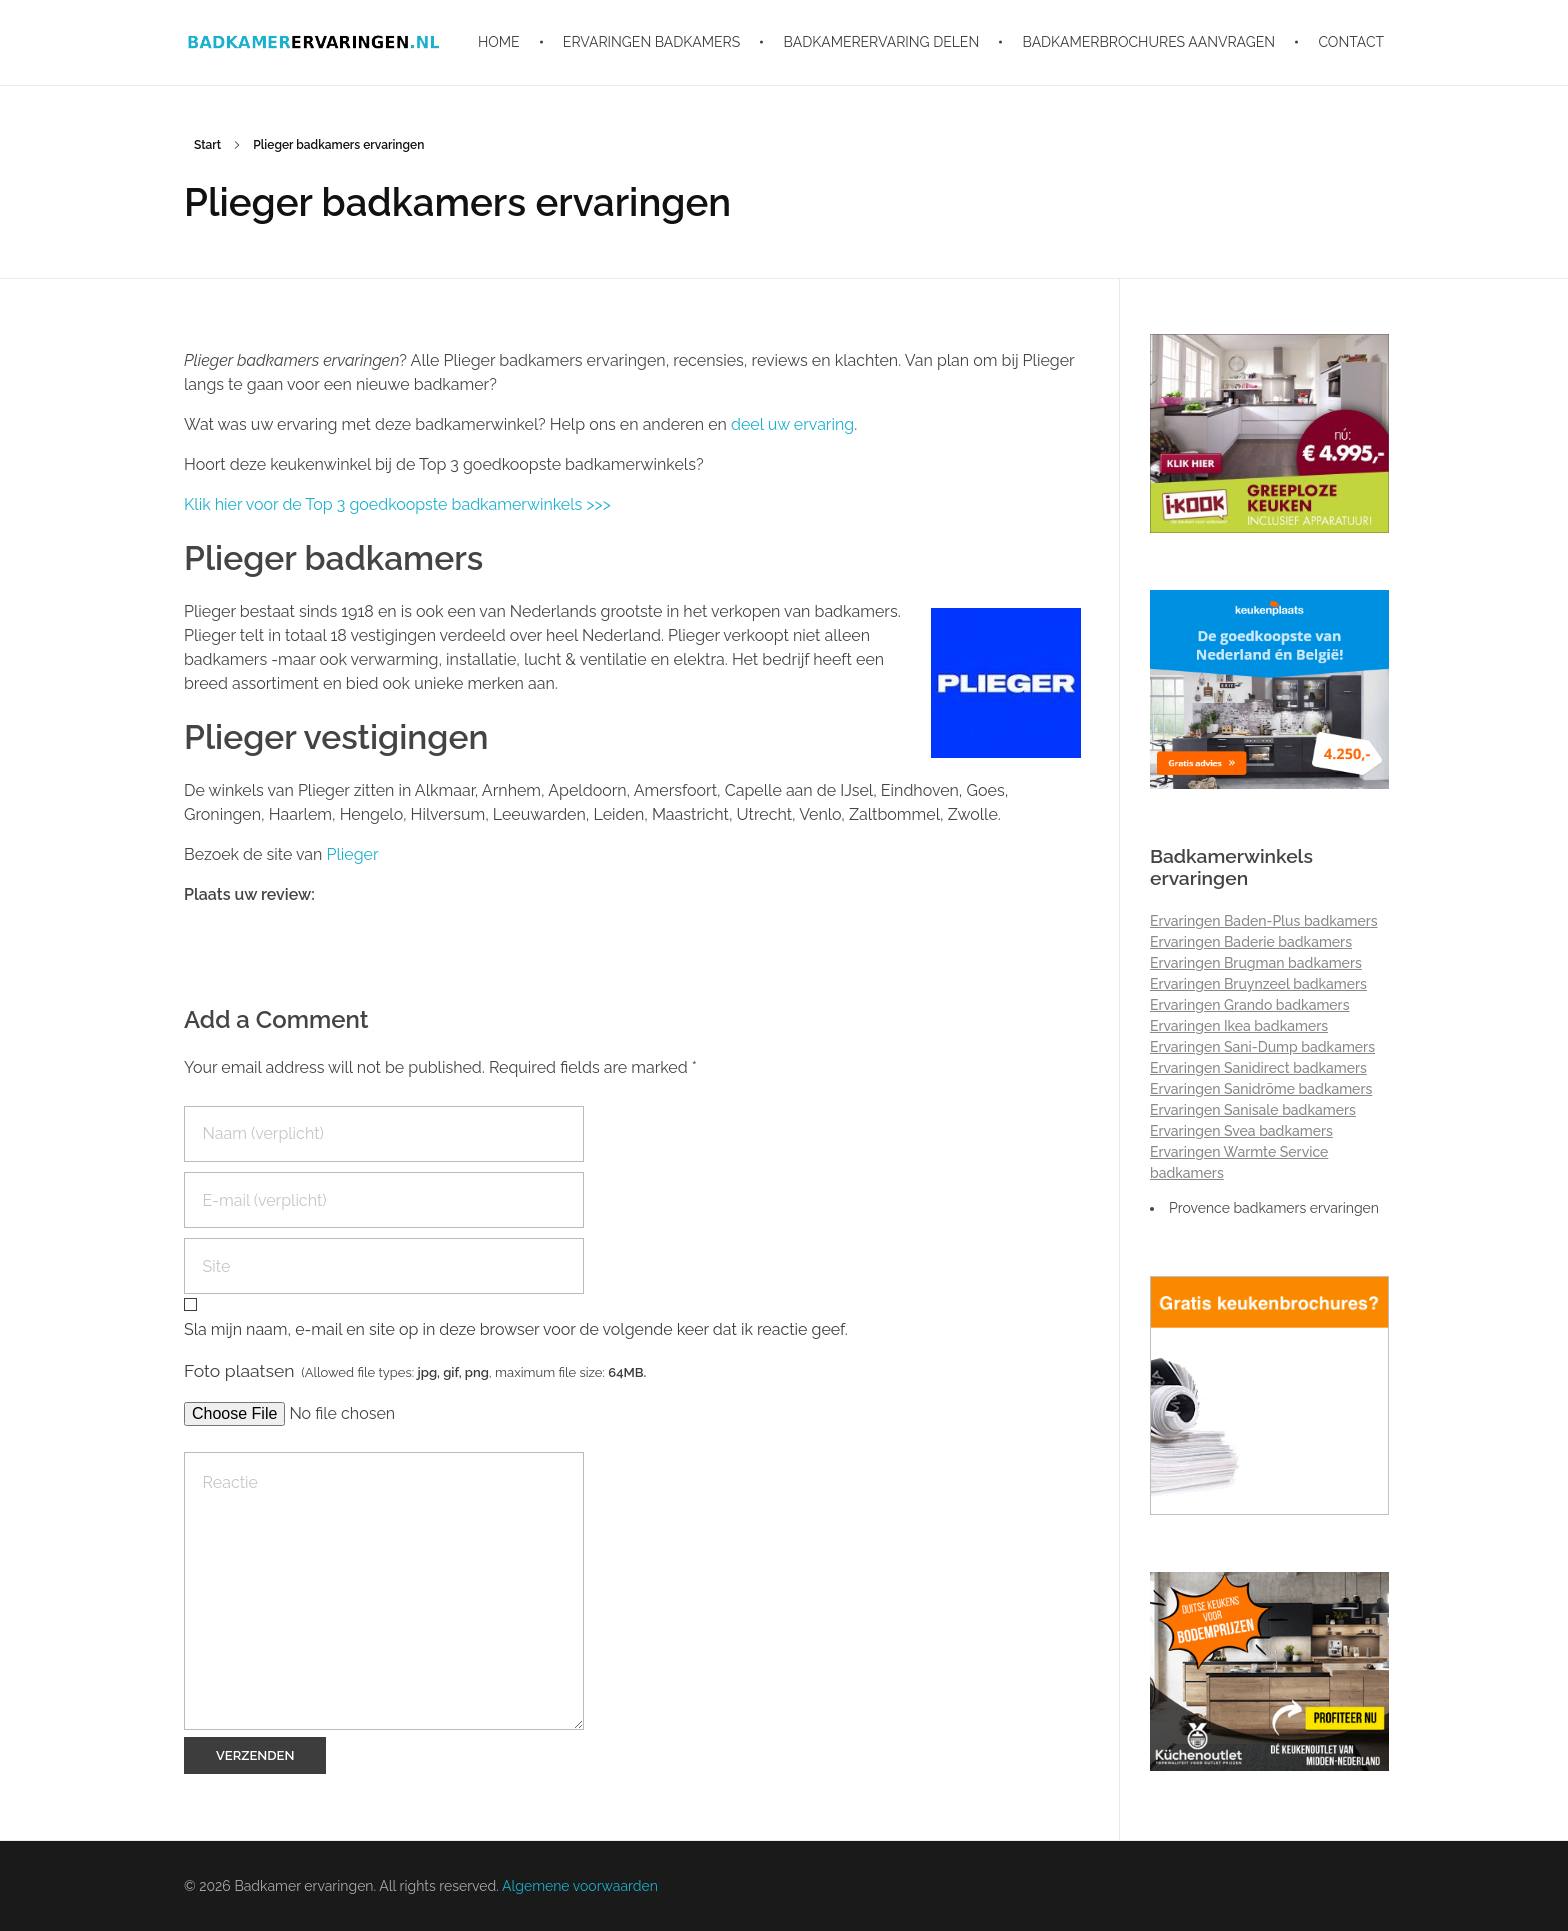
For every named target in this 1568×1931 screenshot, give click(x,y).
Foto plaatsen (415, 1370)
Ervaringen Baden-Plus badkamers (1264, 921)
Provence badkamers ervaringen (1274, 1208)
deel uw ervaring (792, 424)
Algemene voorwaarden (580, 1886)
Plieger (352, 854)
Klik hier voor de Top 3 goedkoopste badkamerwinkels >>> (397, 504)
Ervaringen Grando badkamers (1250, 1005)
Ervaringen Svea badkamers (1241, 1131)
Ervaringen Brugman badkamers (1256, 963)
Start (207, 145)
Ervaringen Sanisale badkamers (1253, 1110)
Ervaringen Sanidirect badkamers (1258, 1068)
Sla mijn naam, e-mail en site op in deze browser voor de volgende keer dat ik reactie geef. (516, 1329)
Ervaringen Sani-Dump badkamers (1262, 1047)
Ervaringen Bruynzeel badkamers (1258, 984)
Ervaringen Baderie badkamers (1251, 942)
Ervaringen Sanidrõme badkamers (1261, 1089)
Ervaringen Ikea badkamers (1239, 1026)
